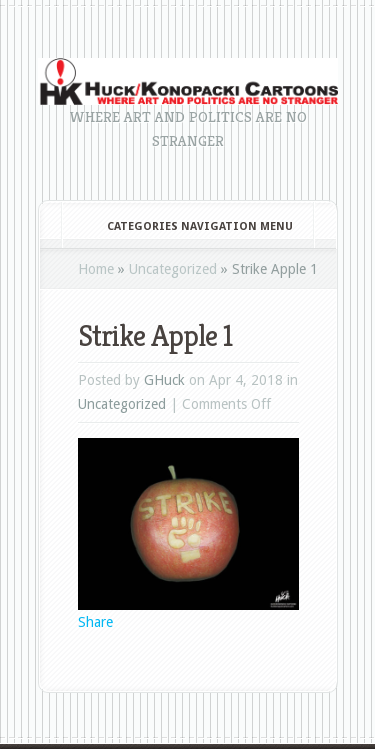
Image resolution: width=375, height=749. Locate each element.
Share (95, 622)
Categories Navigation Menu (186, 226)
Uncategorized (173, 269)
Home (96, 269)
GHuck (164, 380)
